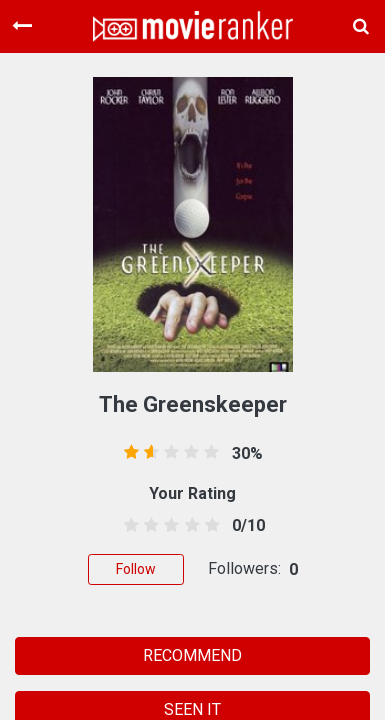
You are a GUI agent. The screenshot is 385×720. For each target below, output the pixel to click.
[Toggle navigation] (22, 26)
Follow (136, 569)
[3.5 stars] (188, 526)
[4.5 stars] (208, 526)
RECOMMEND (192, 655)
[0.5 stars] (128, 526)
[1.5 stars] (148, 526)
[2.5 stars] (168, 526)
